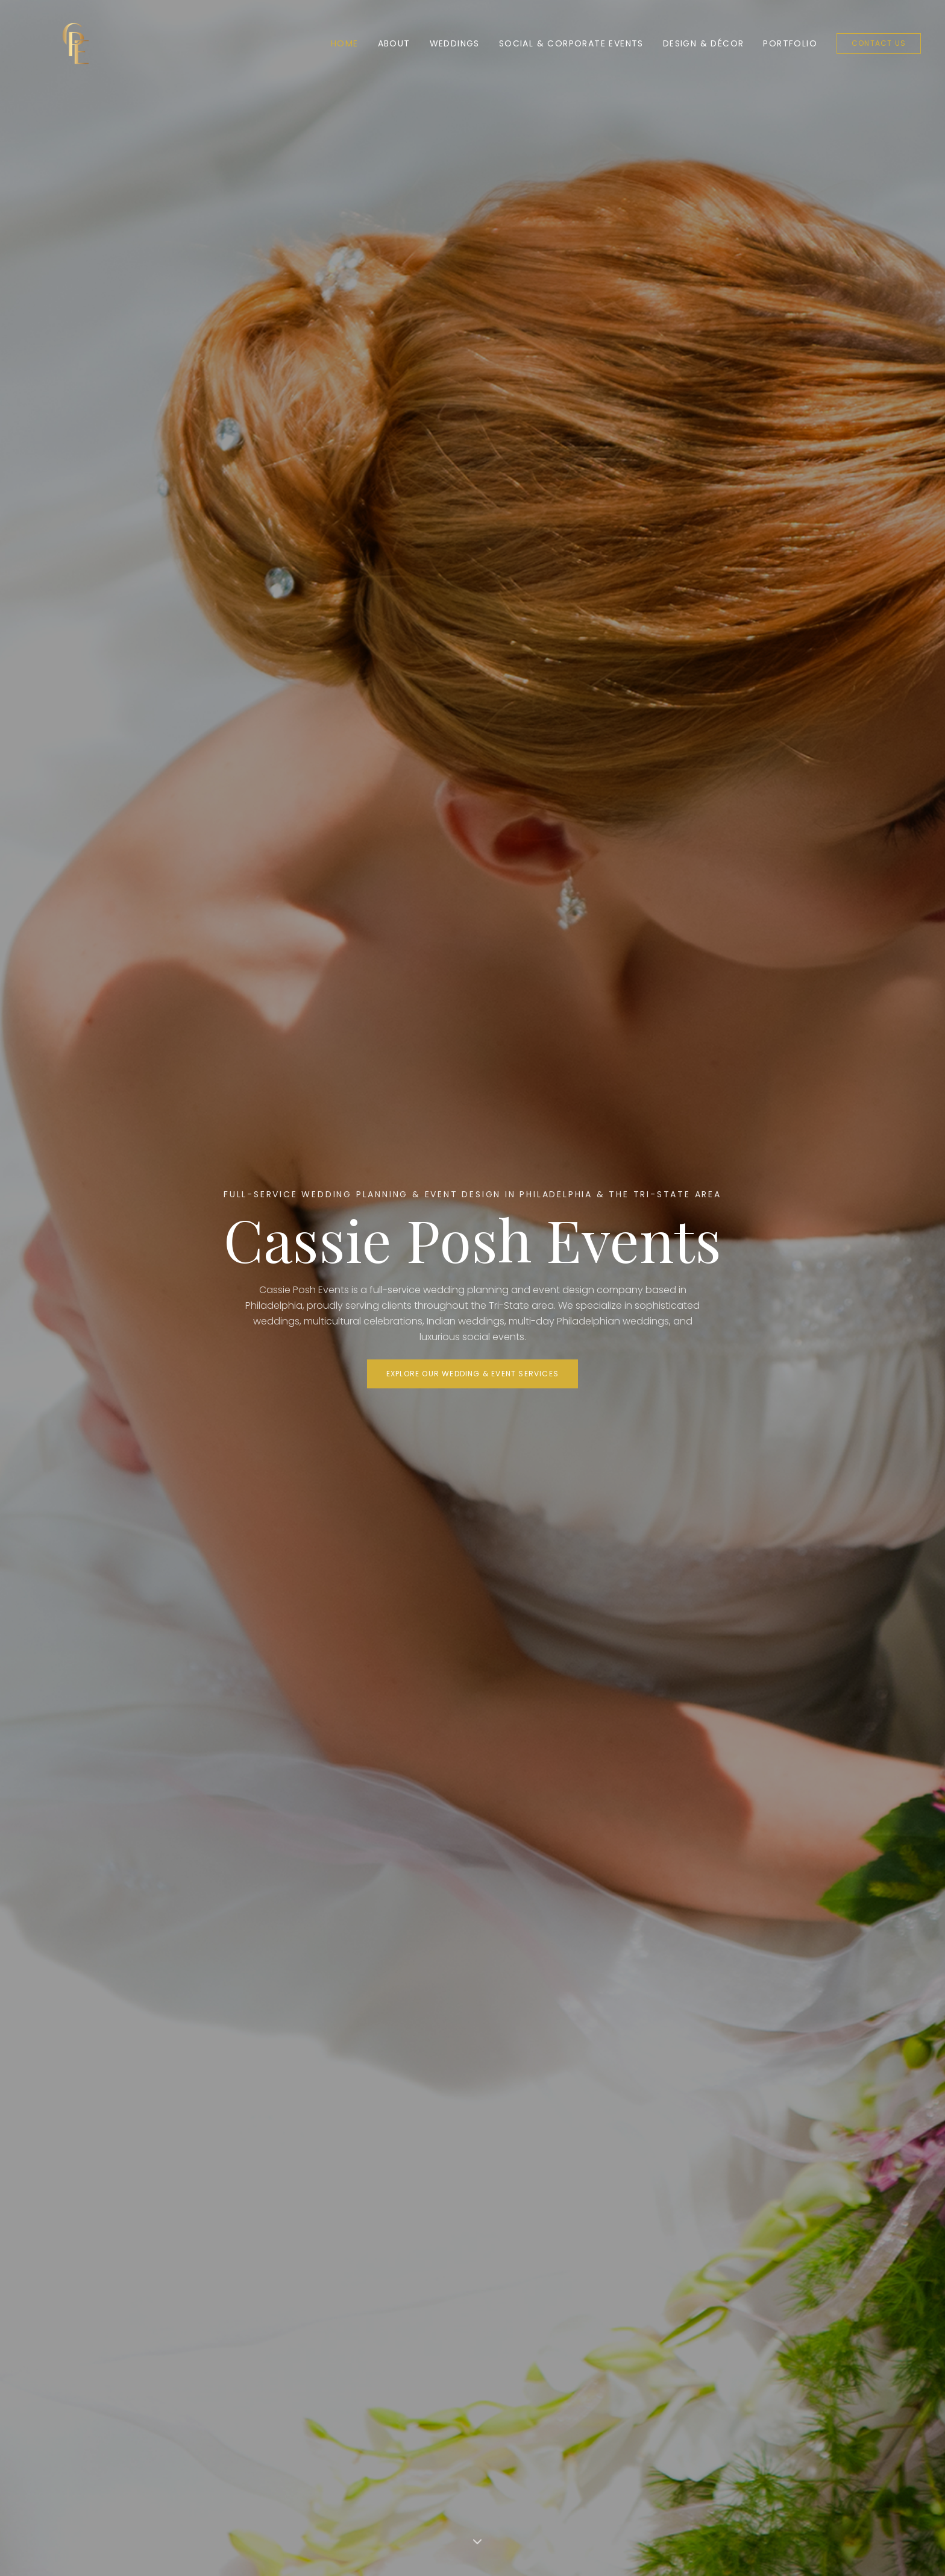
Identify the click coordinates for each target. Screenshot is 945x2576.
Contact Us (879, 43)
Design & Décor (703, 43)
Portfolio (790, 43)
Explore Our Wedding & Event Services (472, 1373)
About (394, 43)
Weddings (455, 43)
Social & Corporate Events (571, 43)
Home (345, 43)
